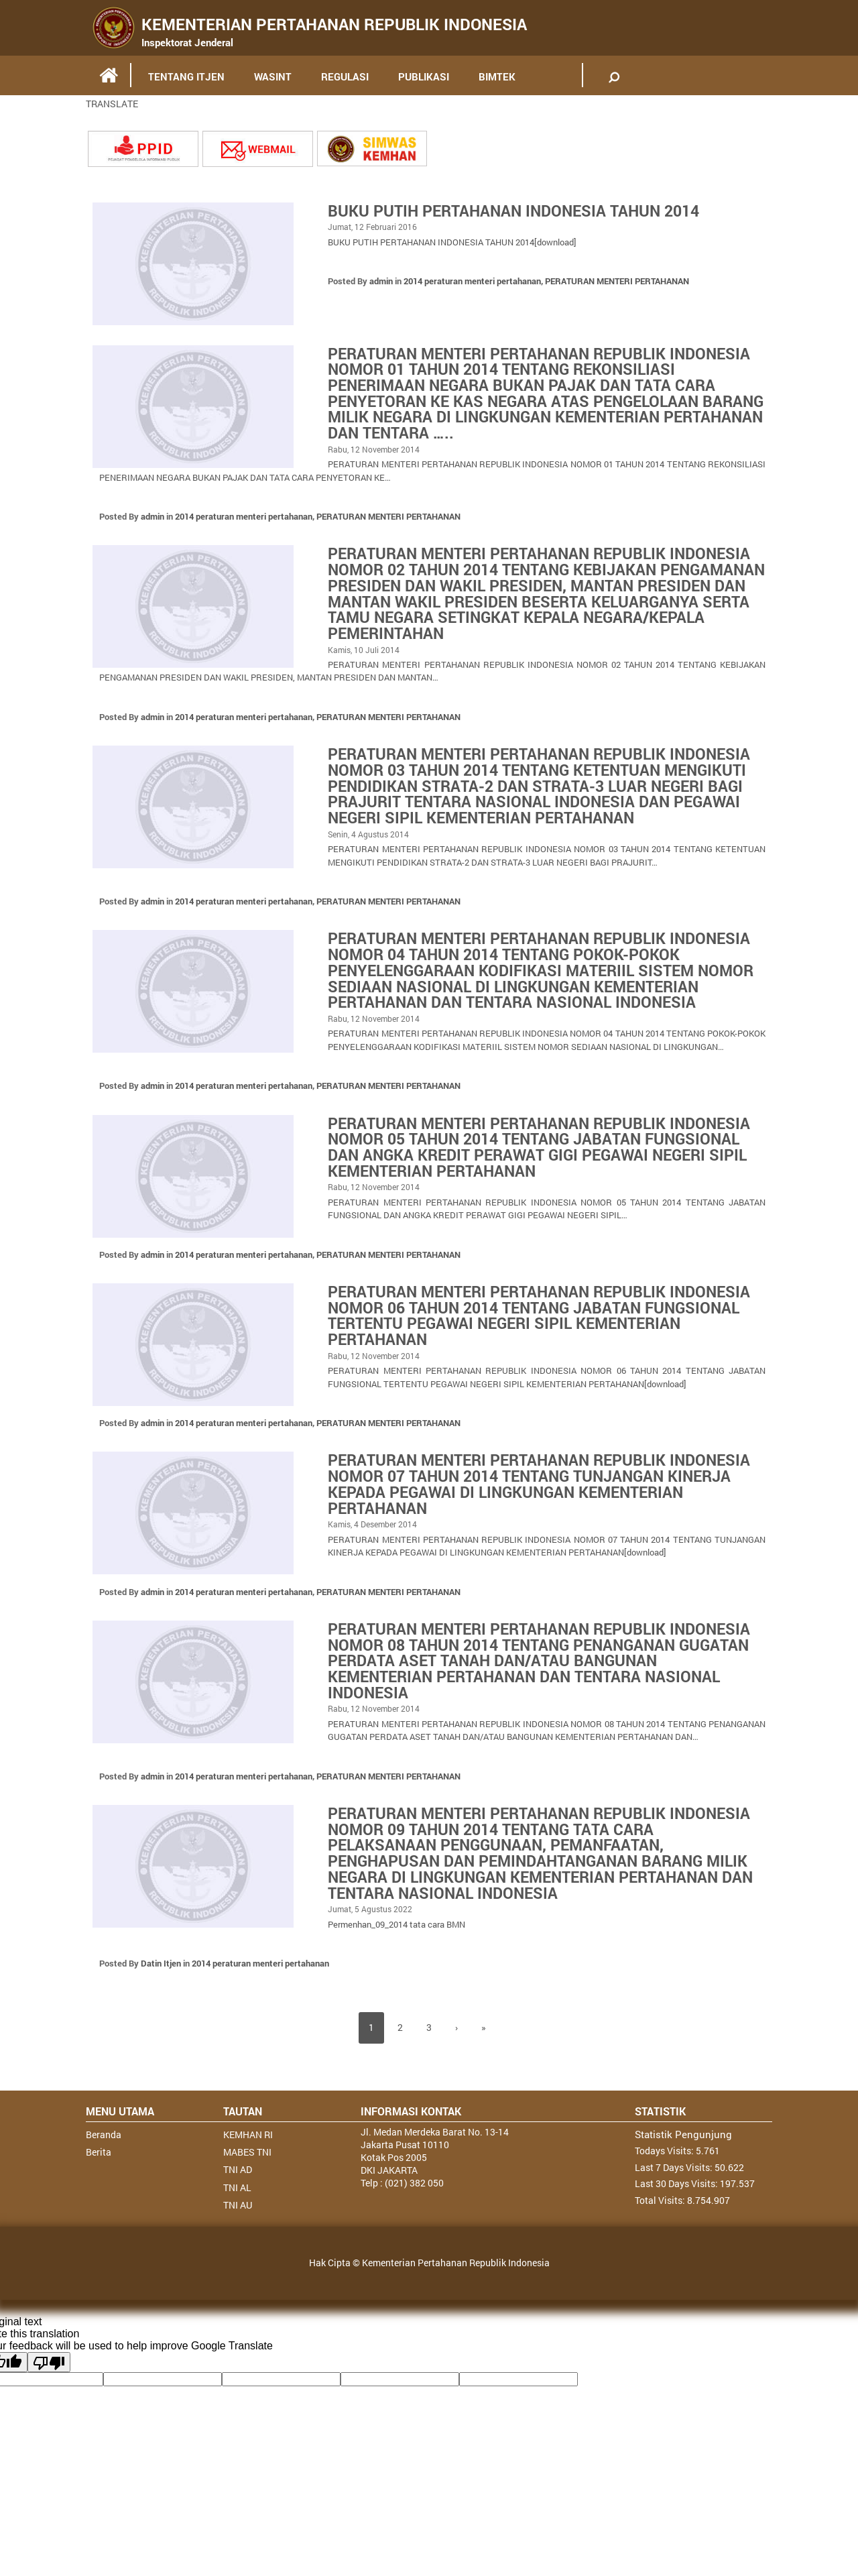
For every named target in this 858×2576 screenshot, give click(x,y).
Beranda (103, 2159)
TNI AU (237, 2229)
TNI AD (237, 2194)
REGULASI (345, 76)
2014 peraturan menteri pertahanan (472, 281)
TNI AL (237, 2212)
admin (381, 281)
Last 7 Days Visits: (675, 2192)
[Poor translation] (48, 2387)
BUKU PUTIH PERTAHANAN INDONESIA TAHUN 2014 (521, 210)
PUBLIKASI (423, 76)
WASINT (273, 76)
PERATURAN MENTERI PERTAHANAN (617, 281)
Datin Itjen (161, 1988)
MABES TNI (247, 2176)
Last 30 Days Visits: (677, 2209)
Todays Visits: (665, 2175)
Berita (98, 2176)
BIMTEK (497, 76)
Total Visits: (661, 2225)
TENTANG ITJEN (186, 76)
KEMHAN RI (248, 2159)
